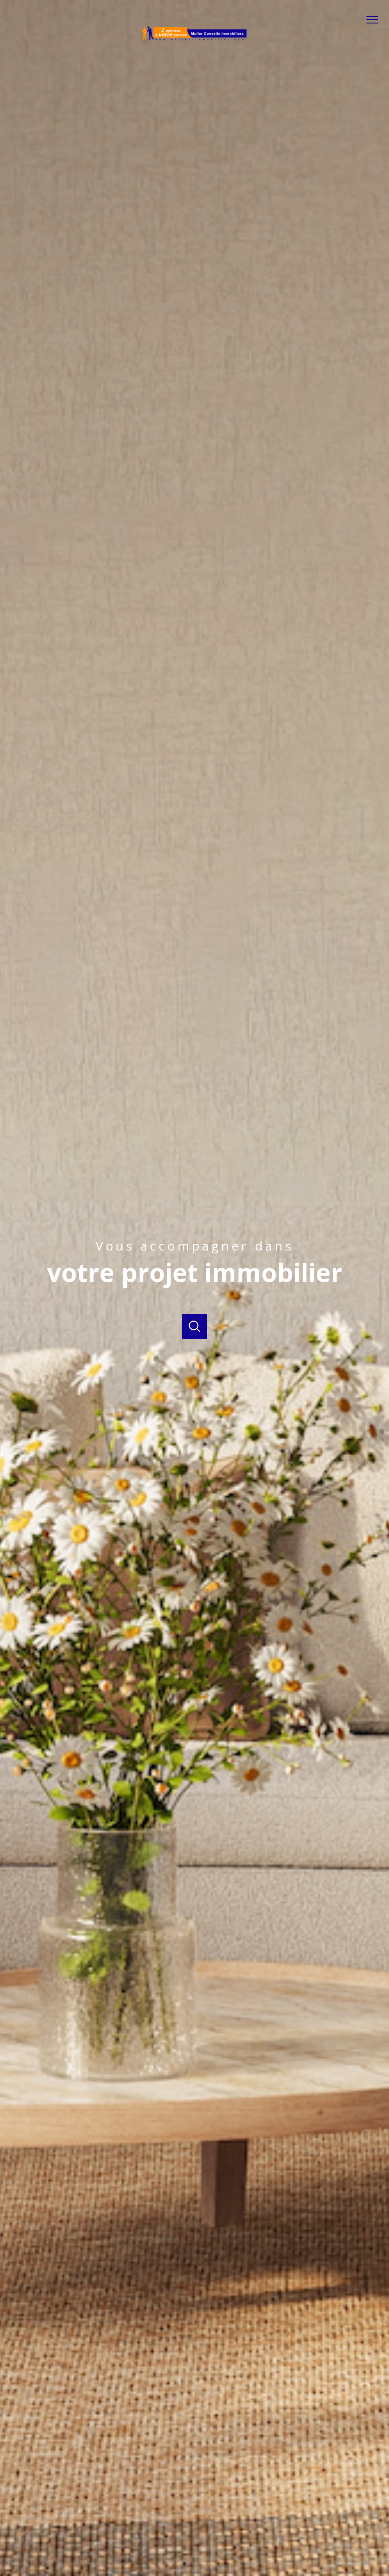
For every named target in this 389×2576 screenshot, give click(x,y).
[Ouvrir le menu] (375, 19)
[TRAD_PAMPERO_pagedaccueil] (194, 38)
